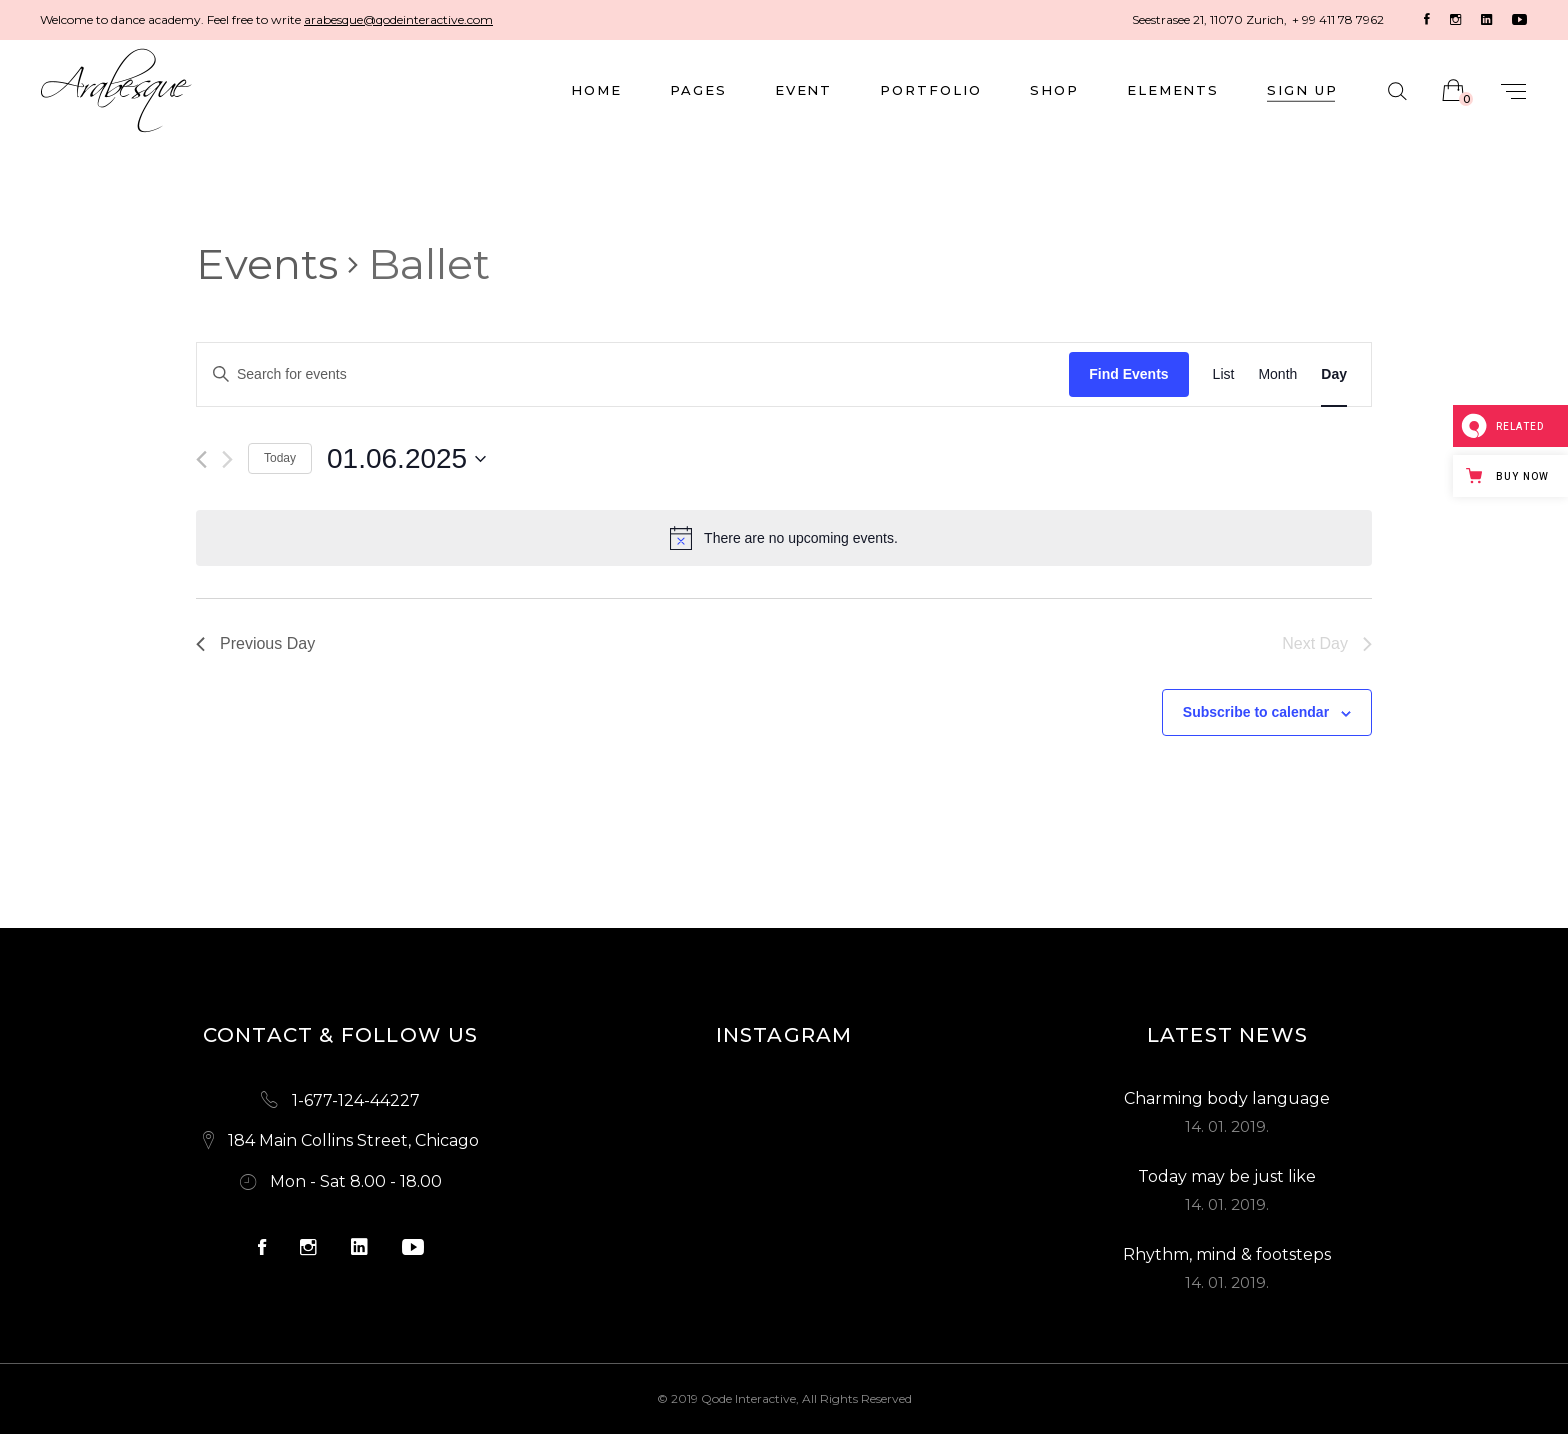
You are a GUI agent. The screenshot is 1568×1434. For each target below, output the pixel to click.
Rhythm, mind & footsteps (1227, 1254)
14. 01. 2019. (1227, 1126)
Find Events (1128, 374)
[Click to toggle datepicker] (406, 459)
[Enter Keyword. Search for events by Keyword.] (633, 374)
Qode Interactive (748, 1398)
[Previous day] (201, 459)
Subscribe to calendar (1256, 712)
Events (267, 264)
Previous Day (255, 643)
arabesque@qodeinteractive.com (398, 19)
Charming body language (1227, 1098)
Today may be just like (1227, 1176)
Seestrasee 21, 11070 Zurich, (1209, 19)
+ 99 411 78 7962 (1338, 19)
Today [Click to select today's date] (280, 458)
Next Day (1327, 643)
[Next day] (227, 459)
